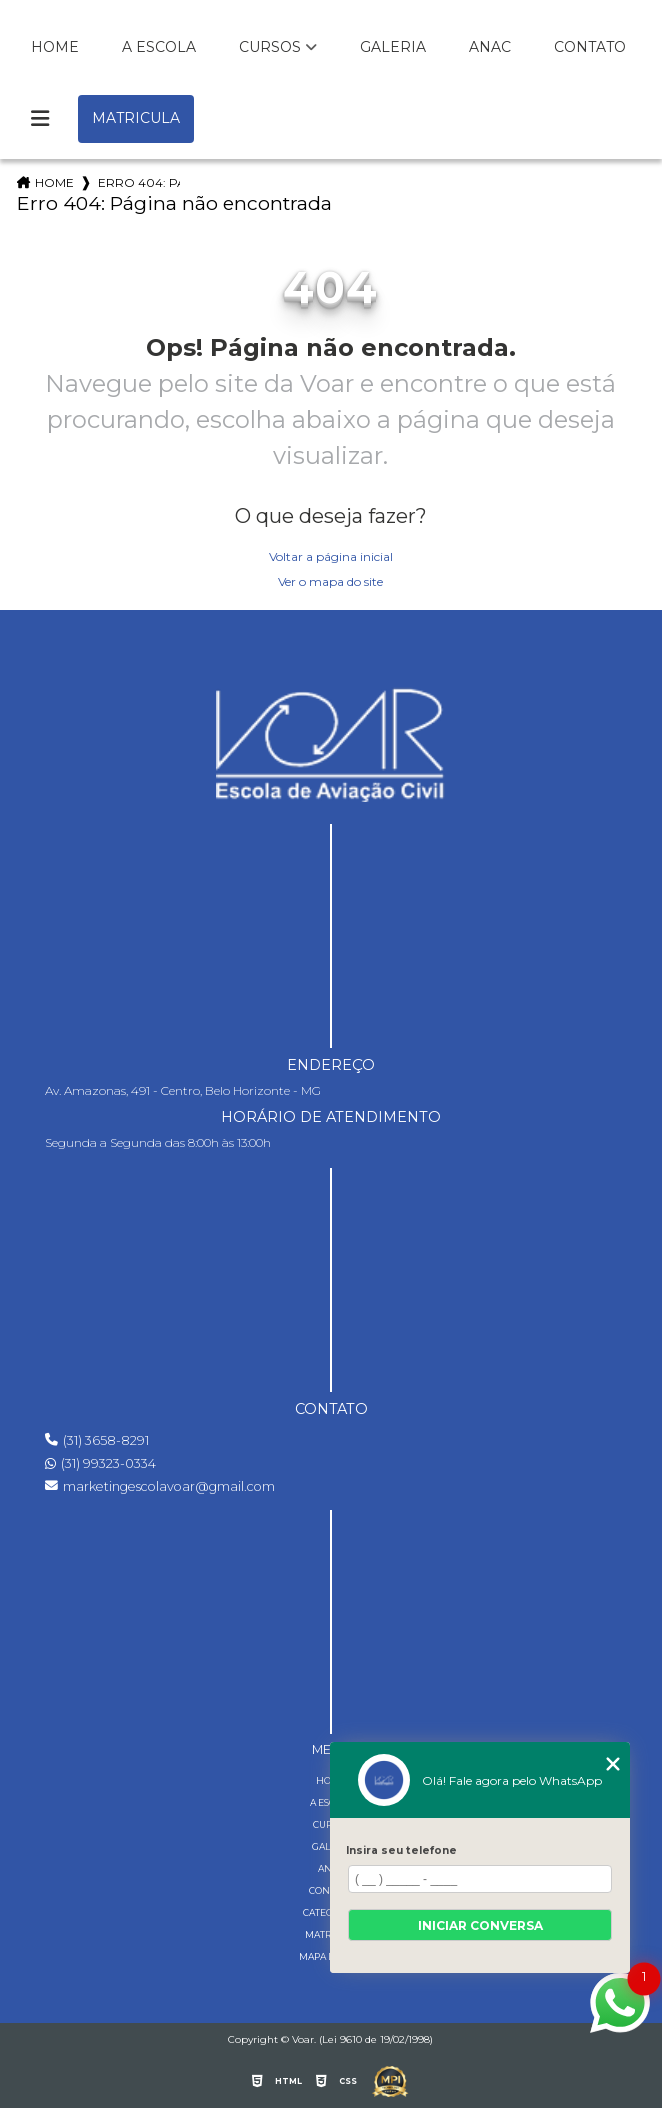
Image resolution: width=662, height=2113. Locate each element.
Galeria (393, 47)
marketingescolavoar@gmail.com (160, 1486)
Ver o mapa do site (330, 581)
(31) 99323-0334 (100, 1463)
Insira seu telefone (401, 1850)
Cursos (270, 47)
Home (55, 47)
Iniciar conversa (480, 1925)
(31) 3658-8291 (97, 1440)
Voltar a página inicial (331, 556)
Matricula (136, 118)
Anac (490, 47)
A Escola (159, 47)
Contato (590, 47)
